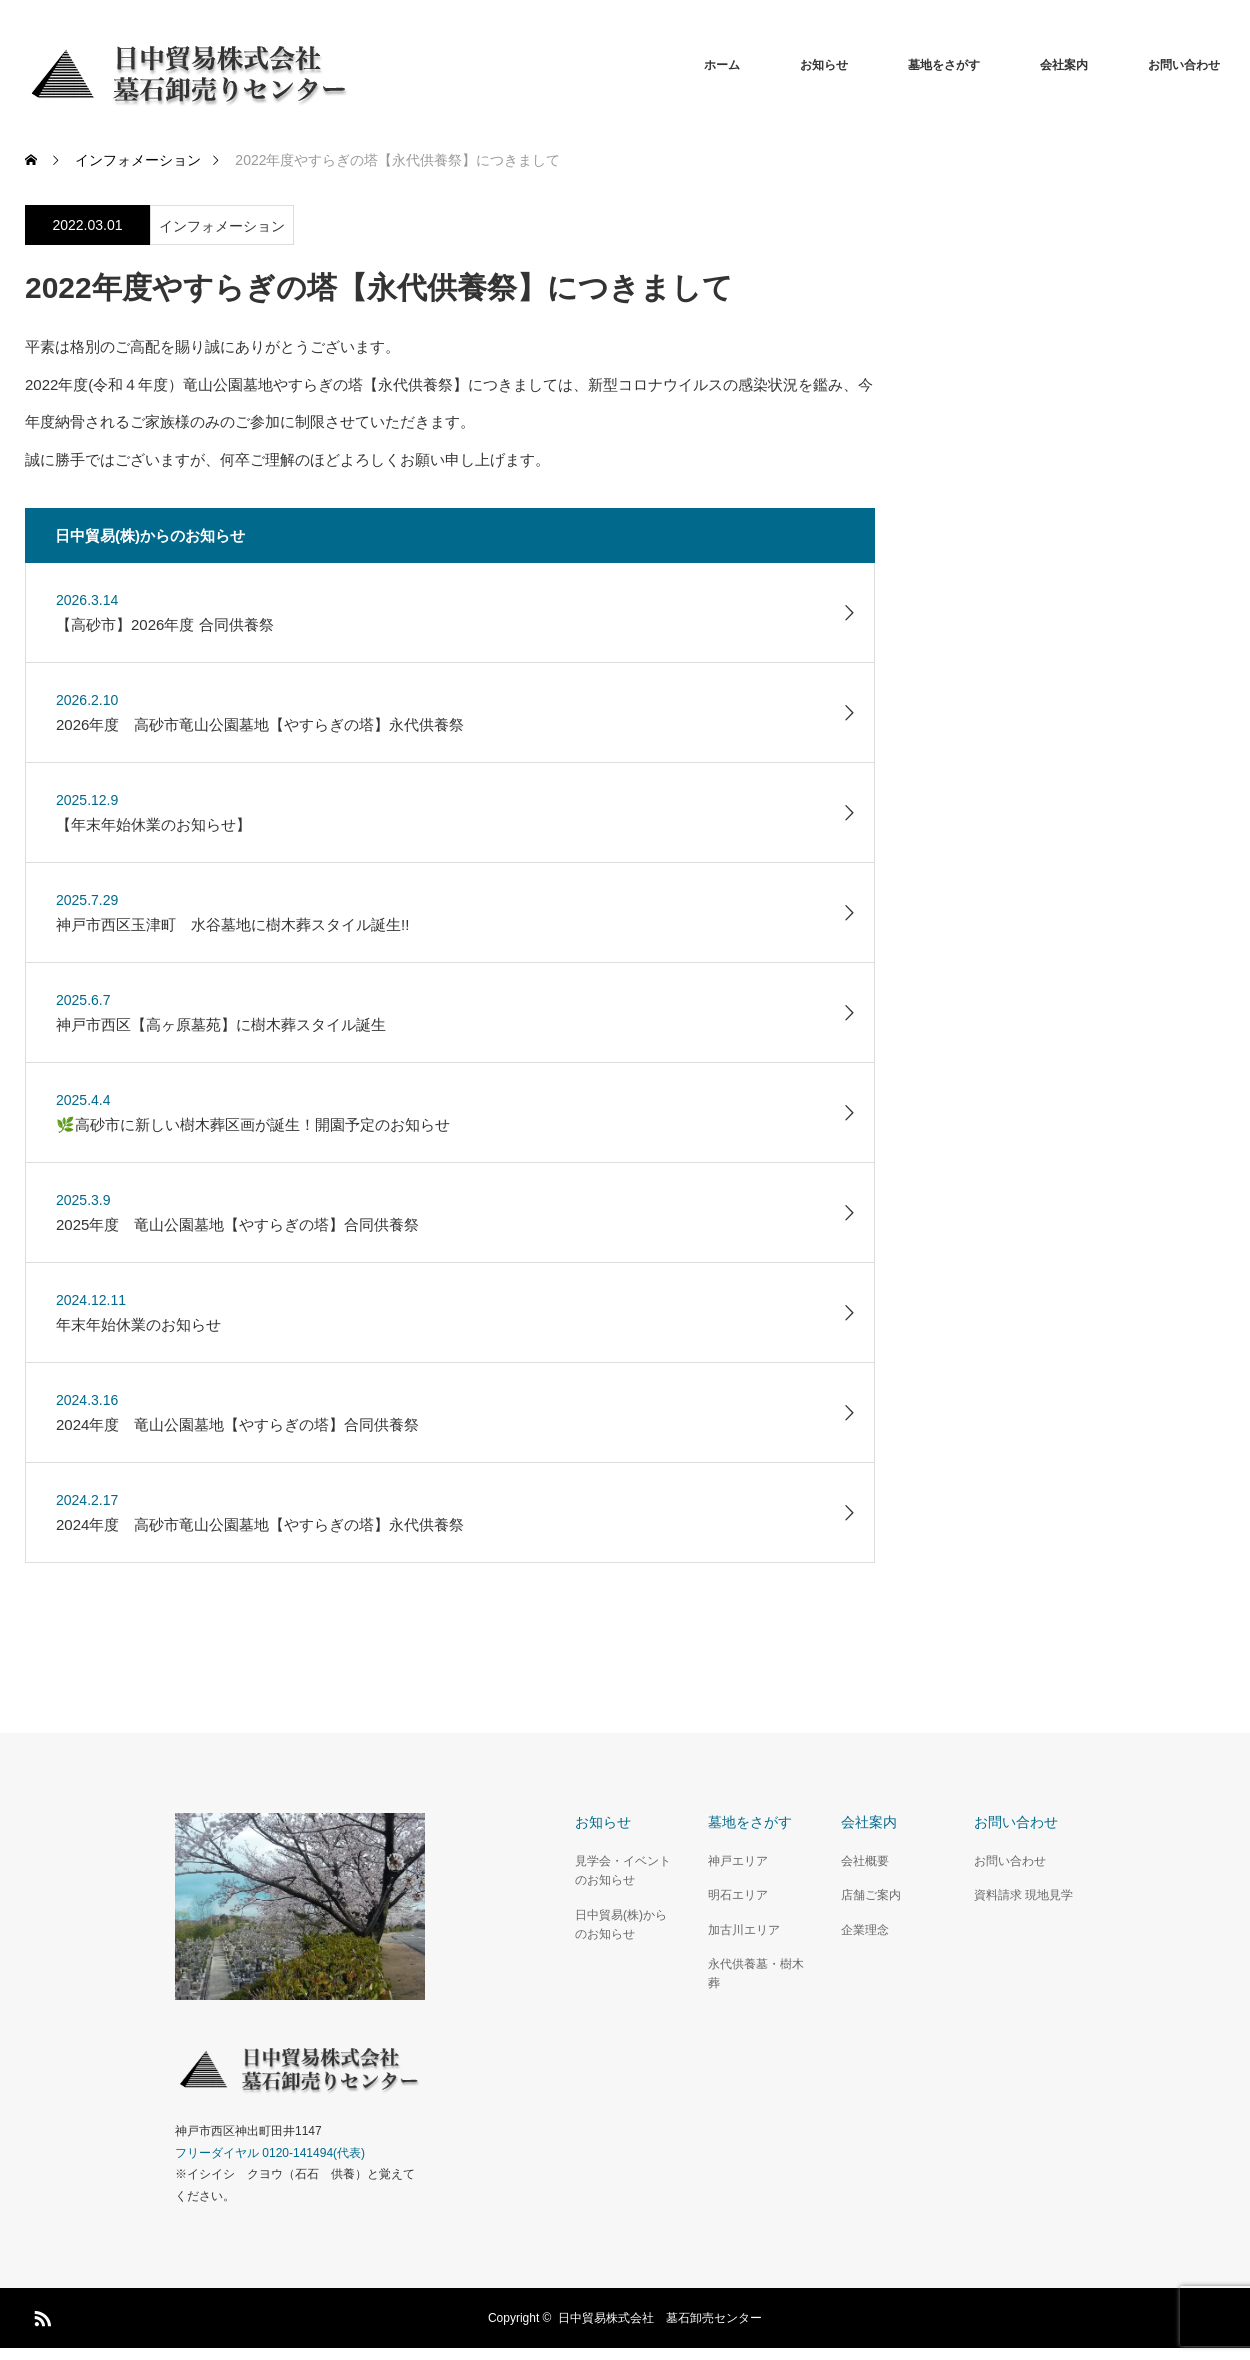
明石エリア (738, 1895)
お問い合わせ (1184, 65)
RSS (40, 2315)
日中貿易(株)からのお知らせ (621, 1924)
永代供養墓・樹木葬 (756, 1973)
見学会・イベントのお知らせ (623, 1870)
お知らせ (824, 65)
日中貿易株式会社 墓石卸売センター (660, 2318)
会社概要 (865, 1861)
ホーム (722, 65)
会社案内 (1064, 65)
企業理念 (865, 1930)
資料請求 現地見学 (1023, 1895)
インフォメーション (222, 226)
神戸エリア (738, 1861)
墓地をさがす (944, 65)
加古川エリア (744, 1930)
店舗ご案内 (871, 1895)
